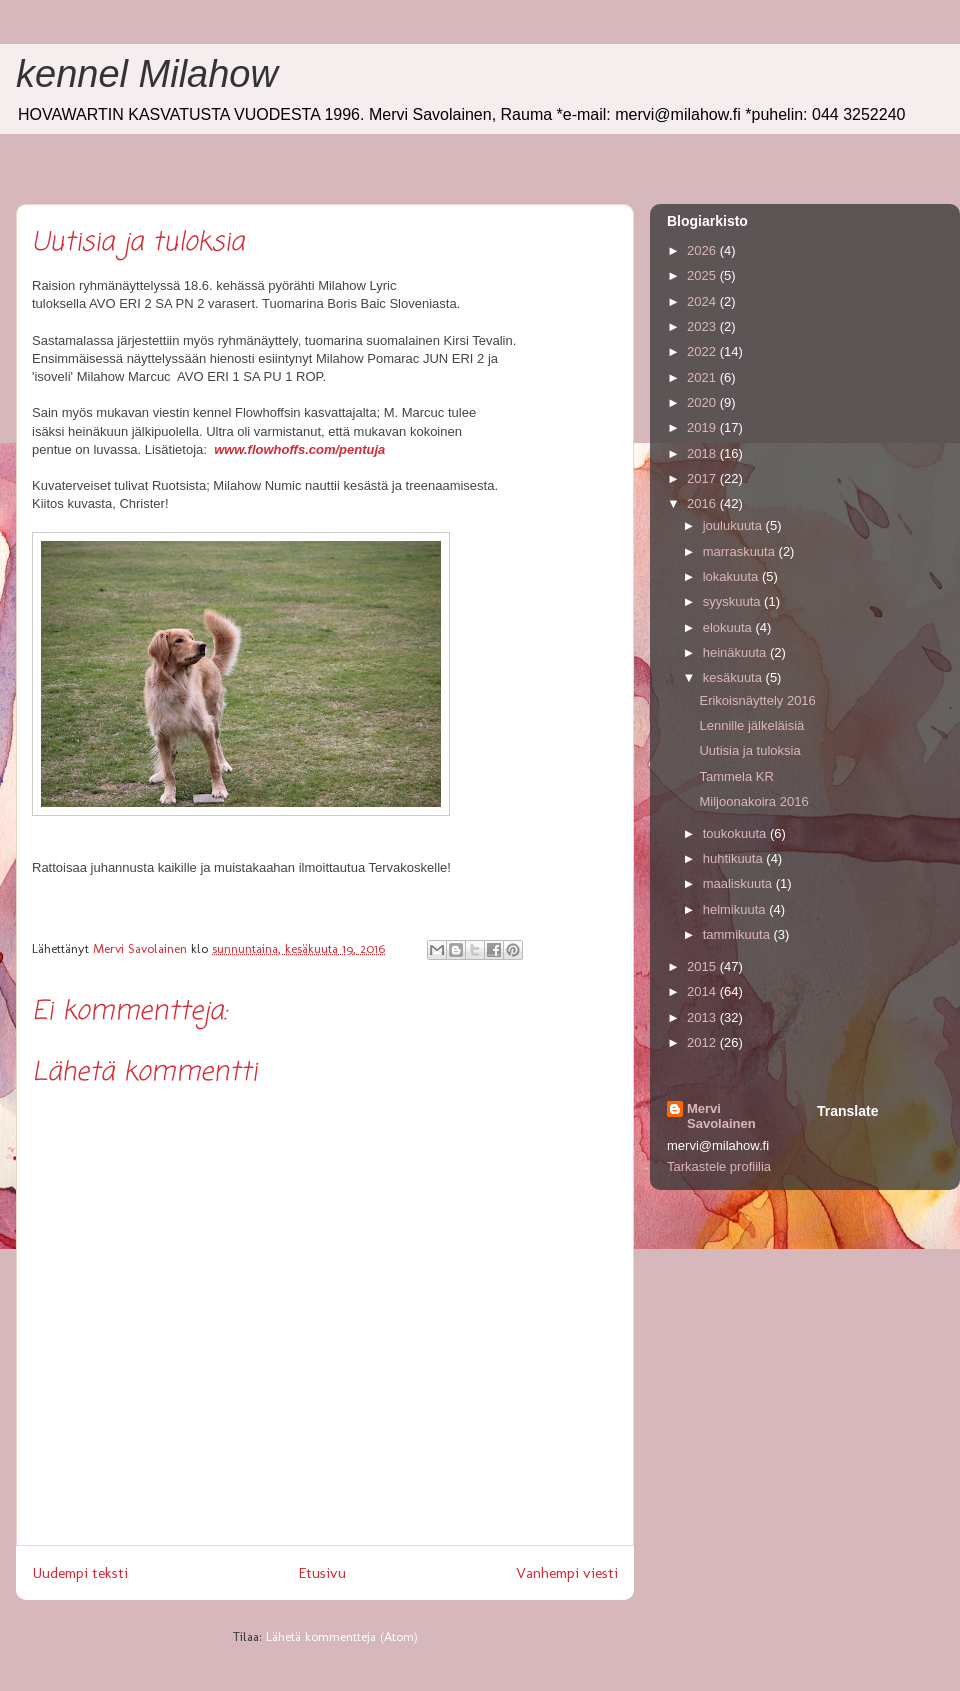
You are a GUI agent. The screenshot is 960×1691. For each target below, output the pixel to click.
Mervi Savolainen (721, 1116)
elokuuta (729, 627)
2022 (703, 351)
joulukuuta (734, 525)
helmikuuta (736, 909)
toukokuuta (736, 833)
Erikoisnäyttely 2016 (757, 700)
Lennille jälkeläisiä (751, 725)
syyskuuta (733, 601)
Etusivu (322, 1572)
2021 (703, 377)
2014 (703, 991)
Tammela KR (736, 776)
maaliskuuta (739, 883)
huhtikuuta (735, 858)
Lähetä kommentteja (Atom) (342, 1636)
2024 (703, 301)
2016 (703, 503)
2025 (703, 275)
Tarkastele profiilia (719, 1166)
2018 (703, 453)
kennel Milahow (147, 74)
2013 (703, 1017)
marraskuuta (741, 551)
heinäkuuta (736, 652)
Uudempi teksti (80, 1572)
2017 (703, 478)
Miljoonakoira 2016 (753, 801)
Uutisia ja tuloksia (749, 750)
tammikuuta (738, 934)
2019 (703, 427)
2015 (703, 966)
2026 (703, 250)
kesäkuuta (734, 677)
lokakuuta (732, 576)
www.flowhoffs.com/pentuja (299, 449)
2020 (703, 402)
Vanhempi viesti (567, 1572)
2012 (703, 1042)
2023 (703, 326)
